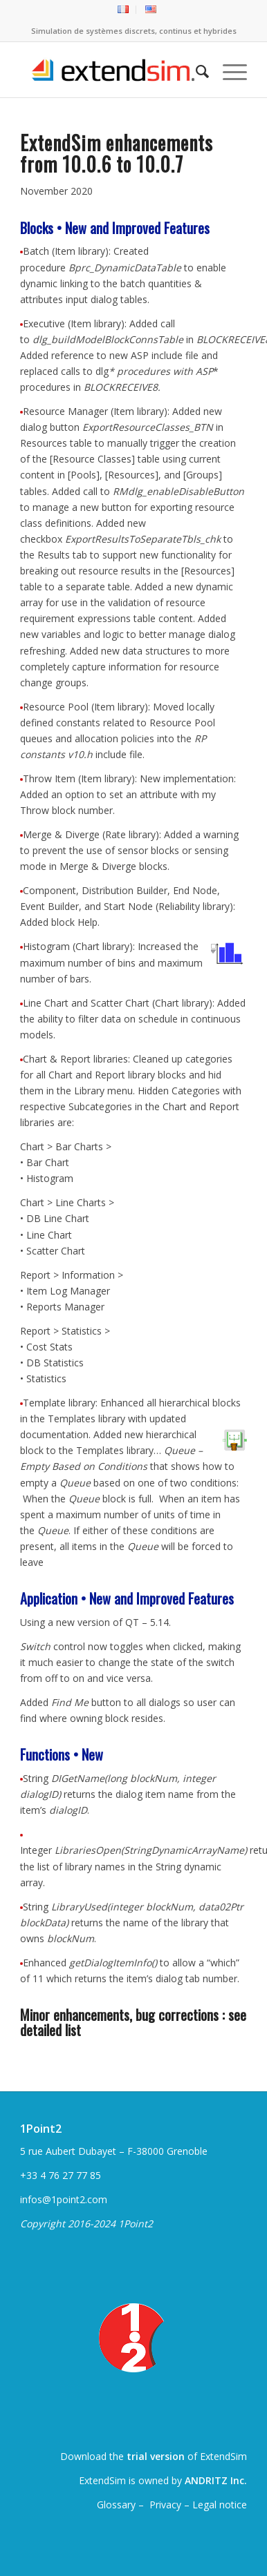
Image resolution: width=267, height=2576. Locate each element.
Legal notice (219, 2504)
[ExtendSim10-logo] (110, 69)
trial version (156, 2456)
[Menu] (228, 69)
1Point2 (41, 2128)
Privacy (165, 2504)
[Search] (195, 69)
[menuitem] (123, 10)
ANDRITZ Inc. (216, 2480)
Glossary (117, 2504)
